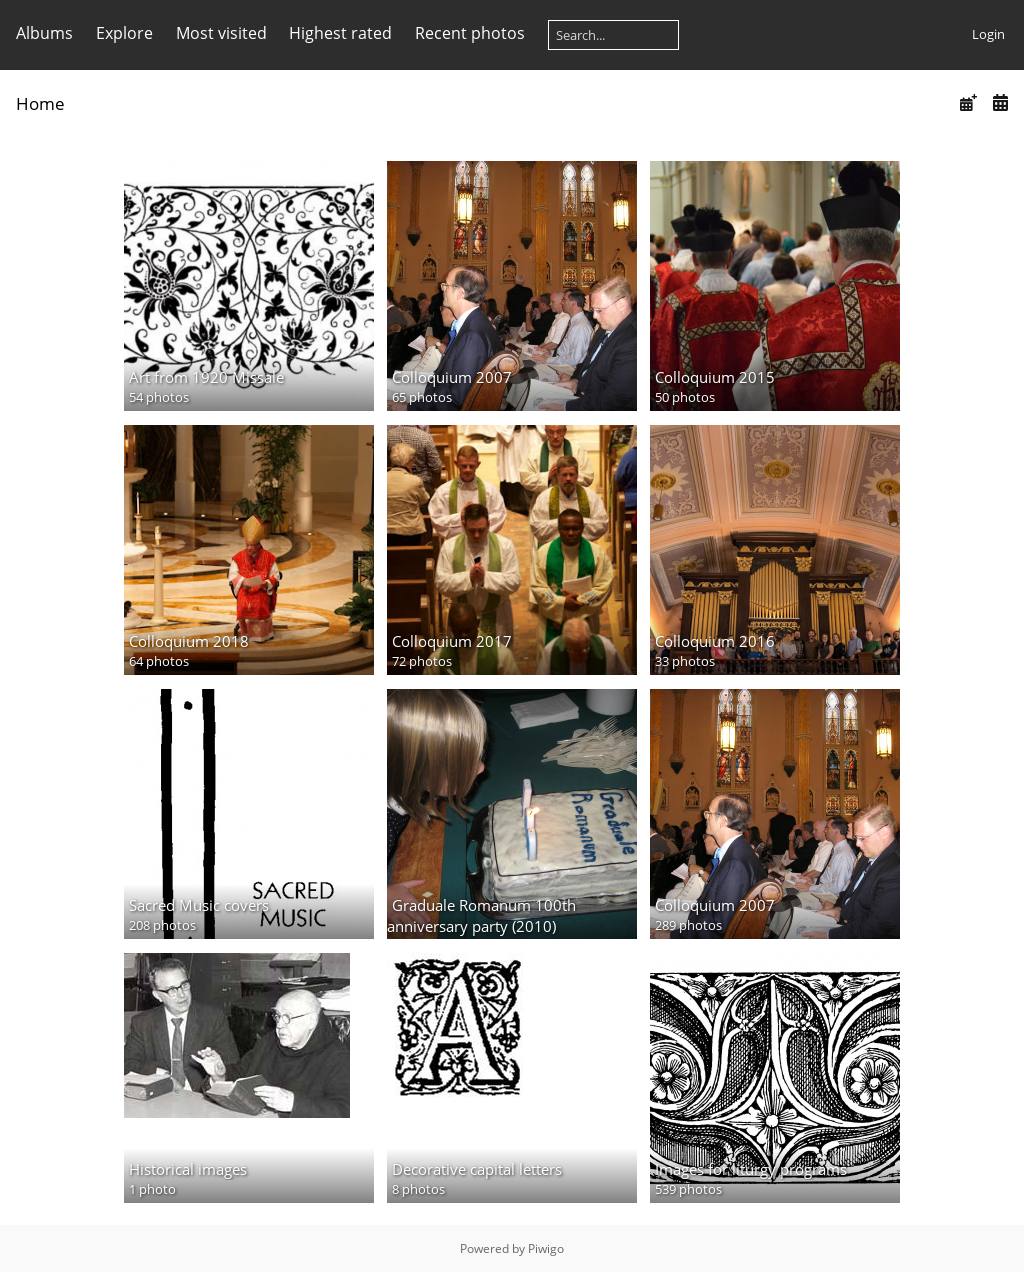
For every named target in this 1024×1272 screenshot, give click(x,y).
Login (988, 34)
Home (40, 103)
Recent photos (470, 33)
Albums (44, 33)
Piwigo (546, 1248)
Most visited (221, 33)
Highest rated (340, 33)
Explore (124, 33)
